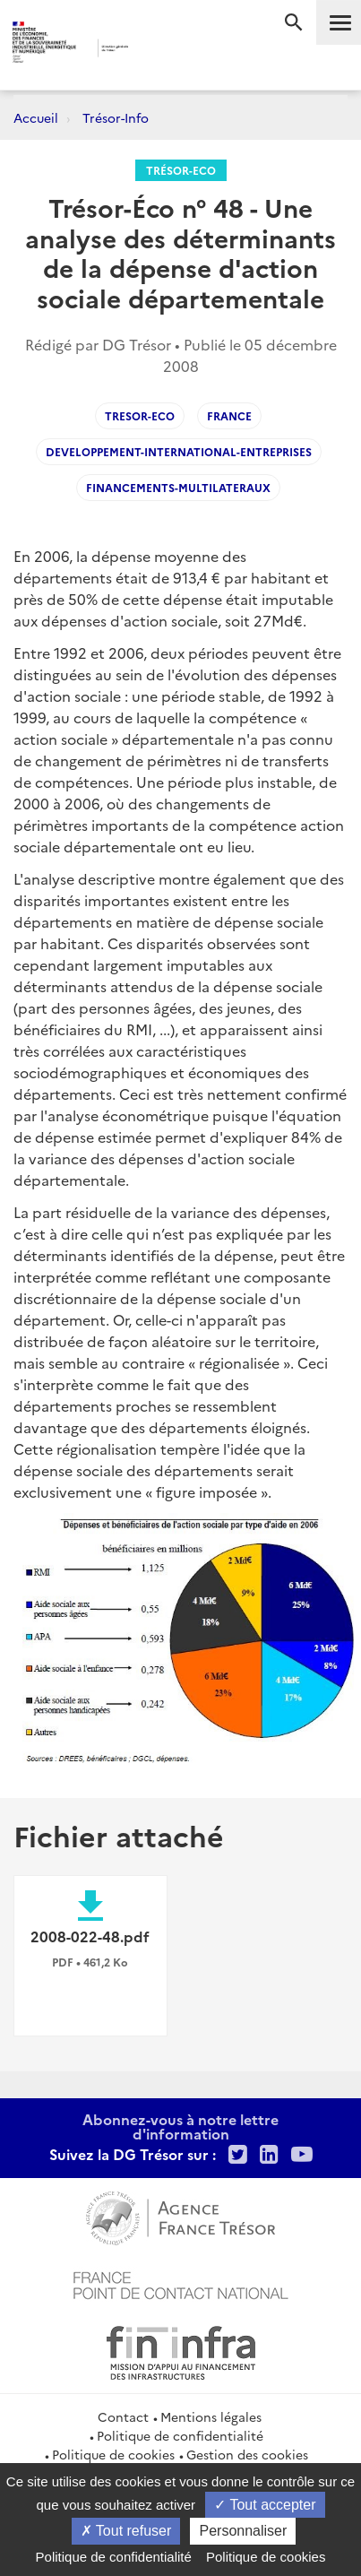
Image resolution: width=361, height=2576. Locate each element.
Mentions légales (211, 2416)
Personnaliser (243, 2530)
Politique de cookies (113, 2454)
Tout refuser (126, 2530)
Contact (123, 2416)
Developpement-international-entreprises (179, 451)
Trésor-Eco (181, 169)
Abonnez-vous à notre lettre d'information (180, 2126)
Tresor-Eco (140, 415)
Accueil (35, 117)
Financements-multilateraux (178, 487)
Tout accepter (264, 2504)
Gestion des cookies (247, 2454)
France (229, 415)
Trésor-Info (115, 117)
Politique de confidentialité (180, 2435)
